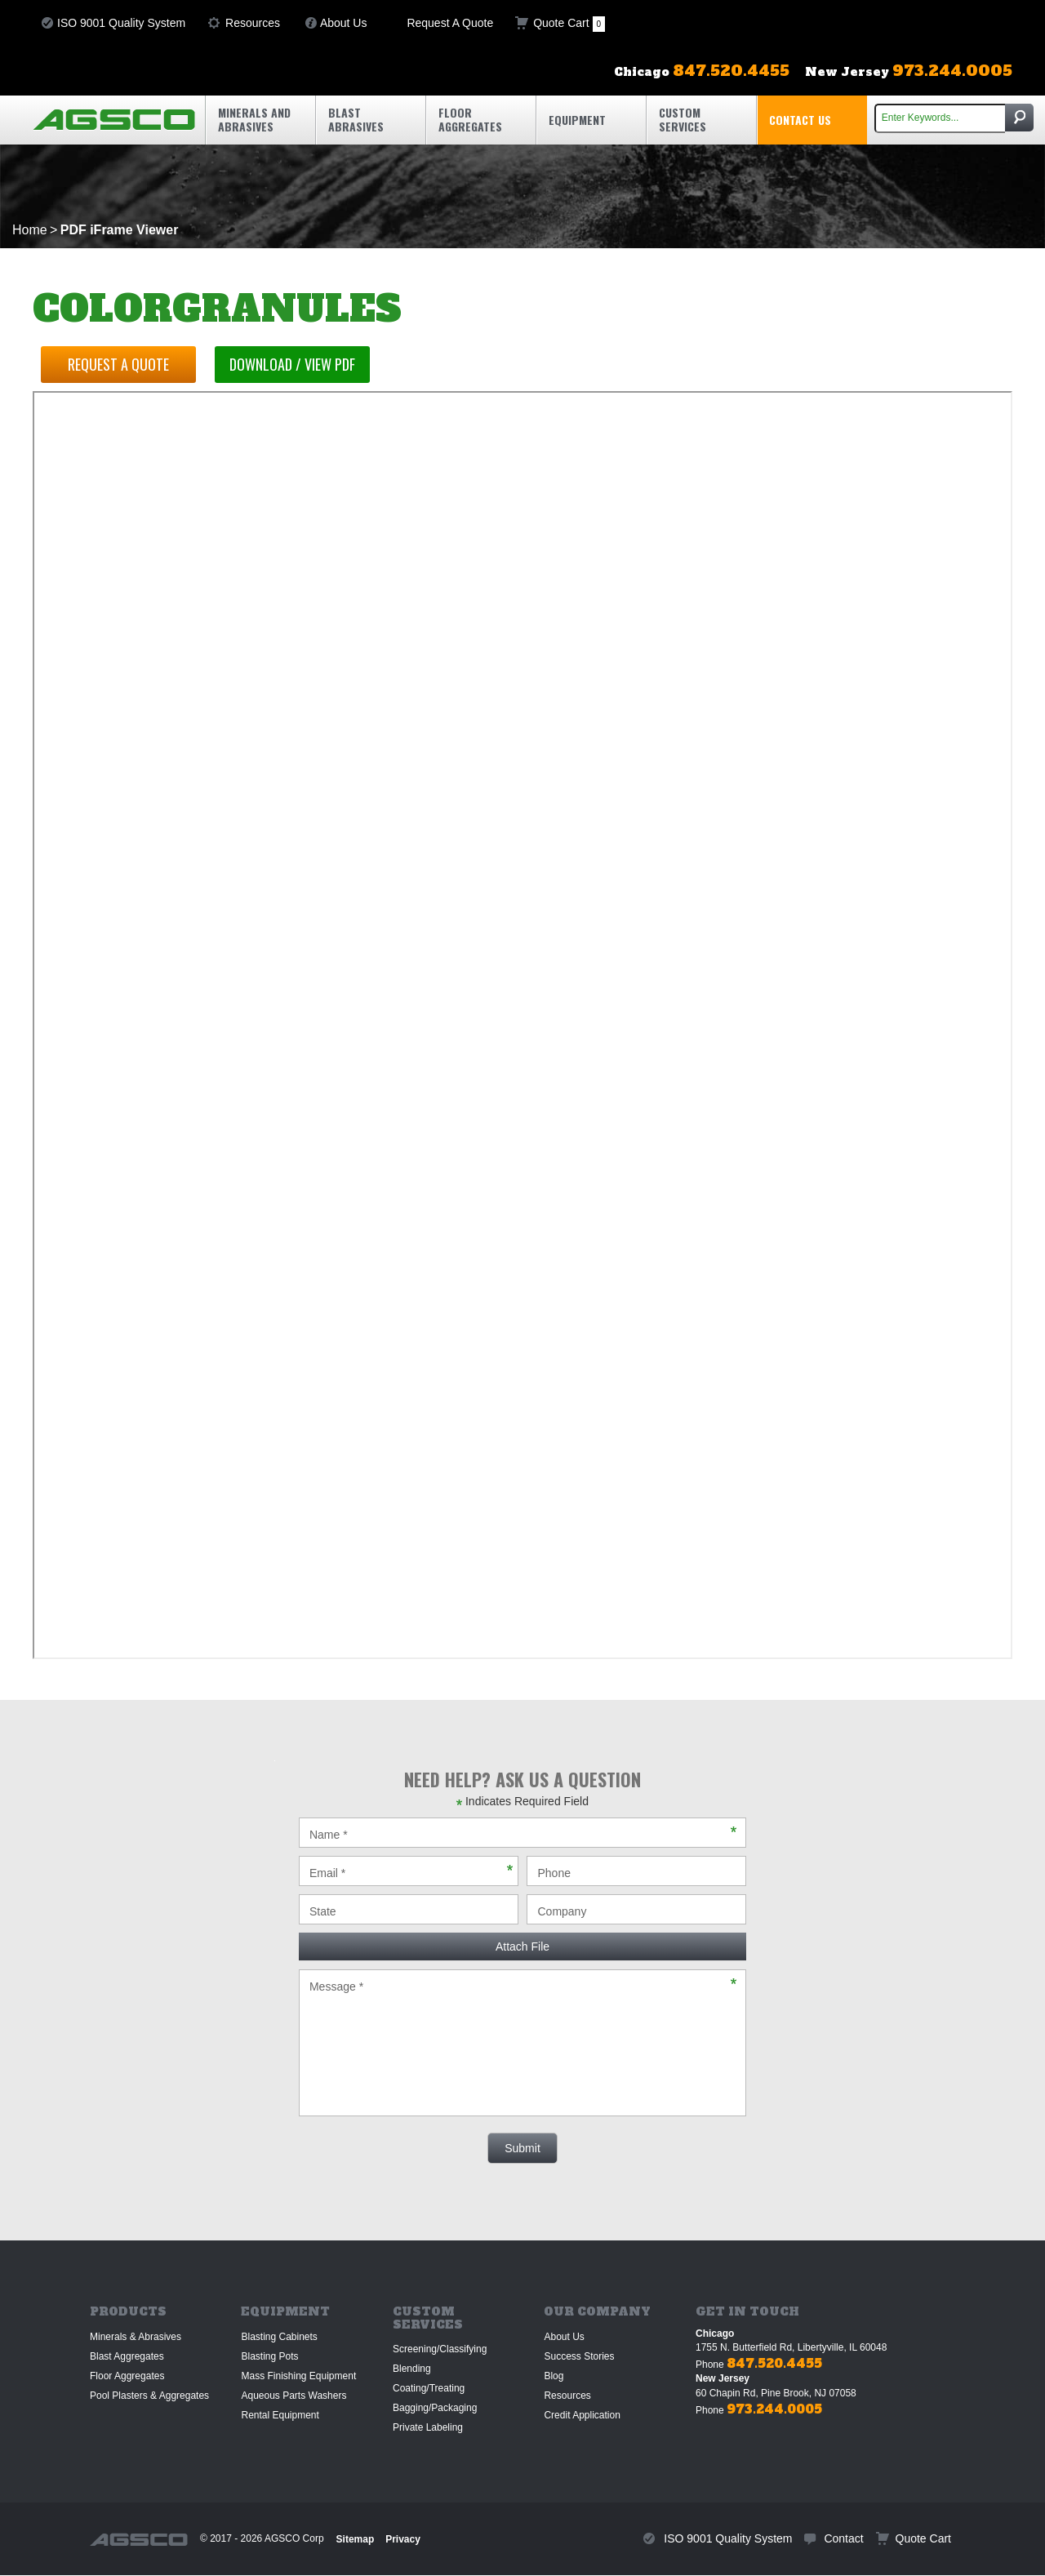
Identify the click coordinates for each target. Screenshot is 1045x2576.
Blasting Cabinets (279, 2336)
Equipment (577, 119)
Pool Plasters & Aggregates (149, 2395)
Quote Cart (569, 24)
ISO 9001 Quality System (121, 22)
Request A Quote (450, 22)
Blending (412, 2368)
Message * (522, 2042)
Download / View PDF (293, 364)
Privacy (402, 2539)
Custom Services (682, 119)
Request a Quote (118, 364)
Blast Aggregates (127, 2356)
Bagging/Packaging (435, 2408)
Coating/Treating (429, 2388)
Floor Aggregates (470, 119)
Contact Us (800, 119)
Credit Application (582, 2415)
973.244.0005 (774, 2409)
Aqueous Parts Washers (293, 2395)
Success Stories (579, 2356)
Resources (252, 22)
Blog (553, 2376)
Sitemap (355, 2539)
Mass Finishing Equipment (298, 2376)
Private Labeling (428, 2427)
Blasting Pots (269, 2356)
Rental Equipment (279, 2415)
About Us (343, 22)
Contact (843, 2538)
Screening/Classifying (440, 2349)
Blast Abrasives (356, 119)
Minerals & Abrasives (135, 2336)
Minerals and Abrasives (254, 119)
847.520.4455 (774, 2363)
